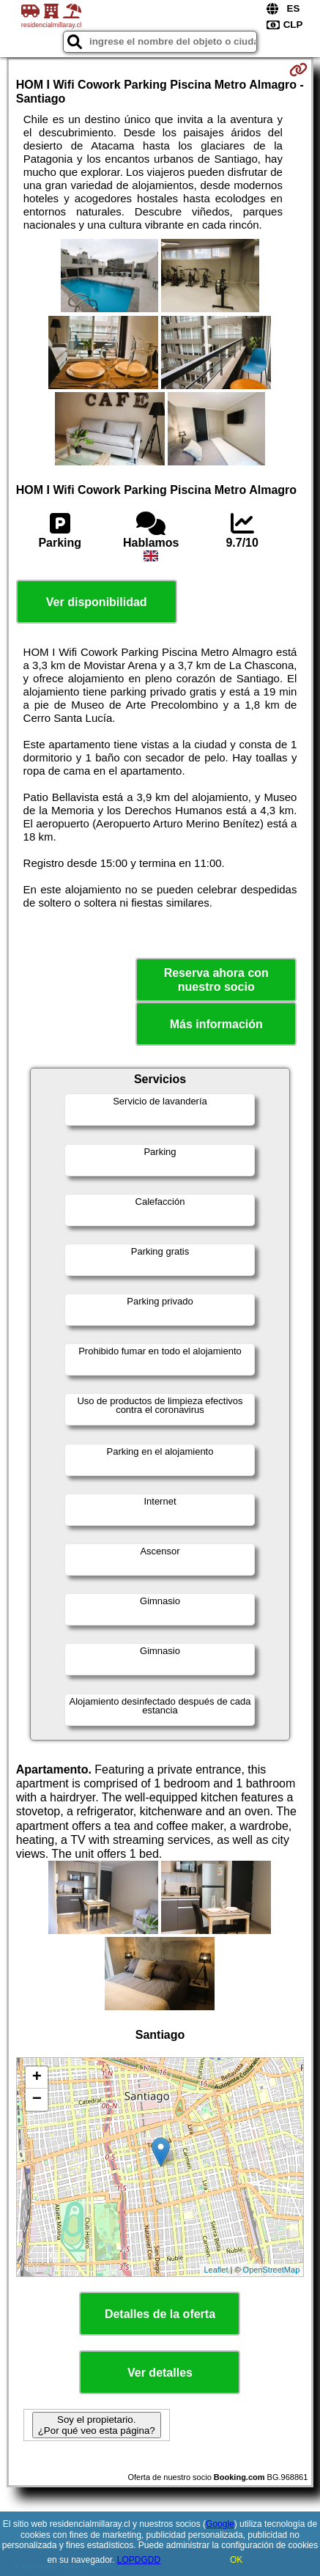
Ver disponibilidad (96, 602)
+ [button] (37, 2078)
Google (220, 2524)
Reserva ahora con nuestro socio (216, 980)
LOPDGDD (138, 2560)
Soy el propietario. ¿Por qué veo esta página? (96, 2425)
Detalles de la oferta (160, 2314)
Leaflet (216, 2269)
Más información (216, 1024)
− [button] (37, 2100)
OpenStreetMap (271, 2269)
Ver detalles (160, 2372)
